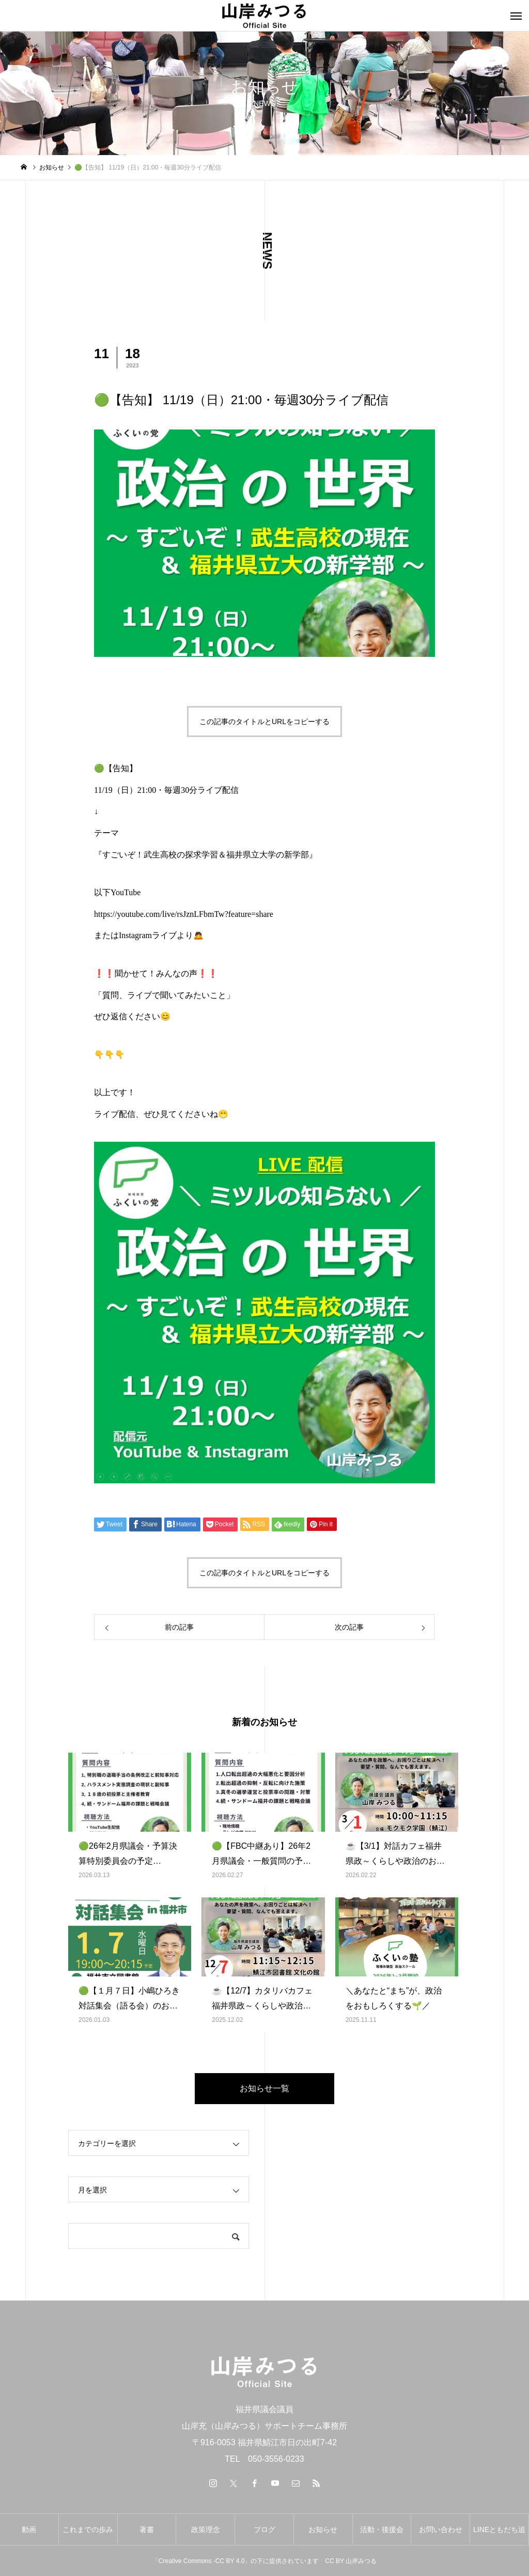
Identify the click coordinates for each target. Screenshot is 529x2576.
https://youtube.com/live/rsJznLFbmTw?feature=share (183, 914)
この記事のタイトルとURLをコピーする (264, 721)
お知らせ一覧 (264, 2088)
